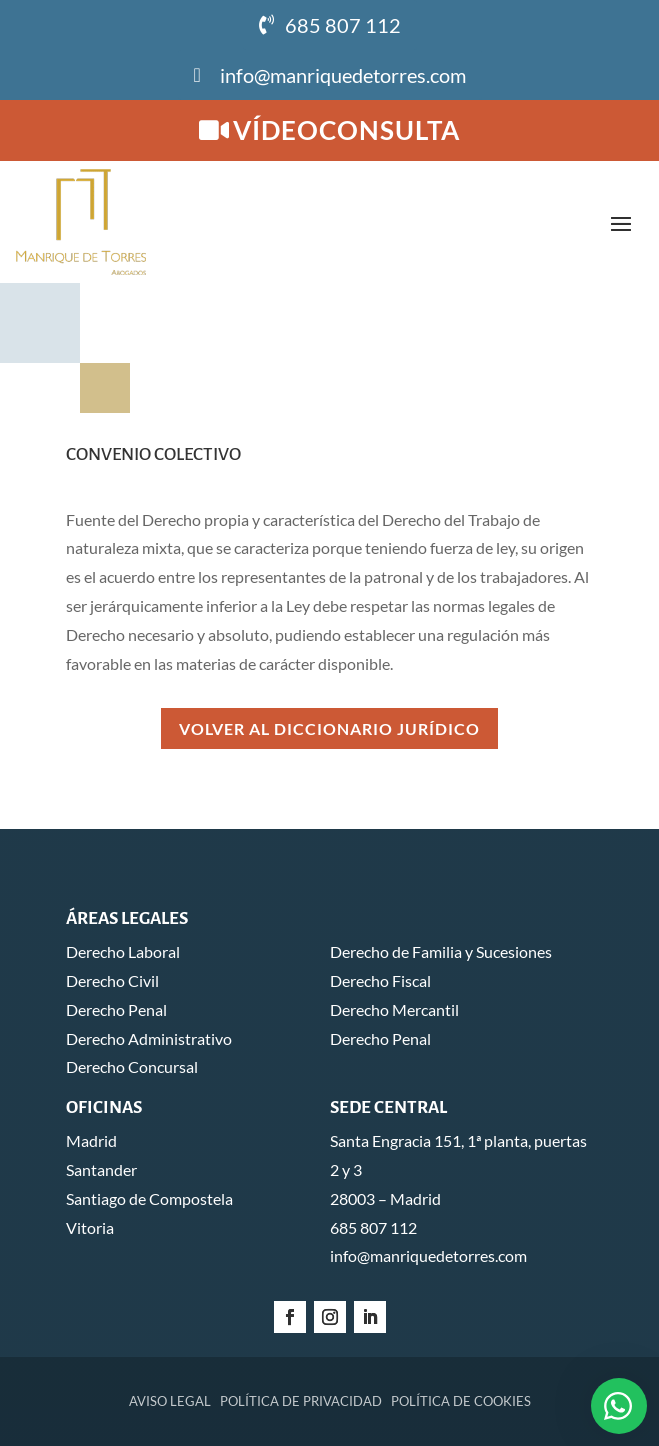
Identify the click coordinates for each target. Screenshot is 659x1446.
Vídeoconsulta (346, 130)
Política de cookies (461, 1283)
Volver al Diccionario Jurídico (329, 610)
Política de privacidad (301, 1283)
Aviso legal (170, 1283)
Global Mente (551, 1400)
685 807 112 (343, 25)
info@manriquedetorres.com (343, 75)
